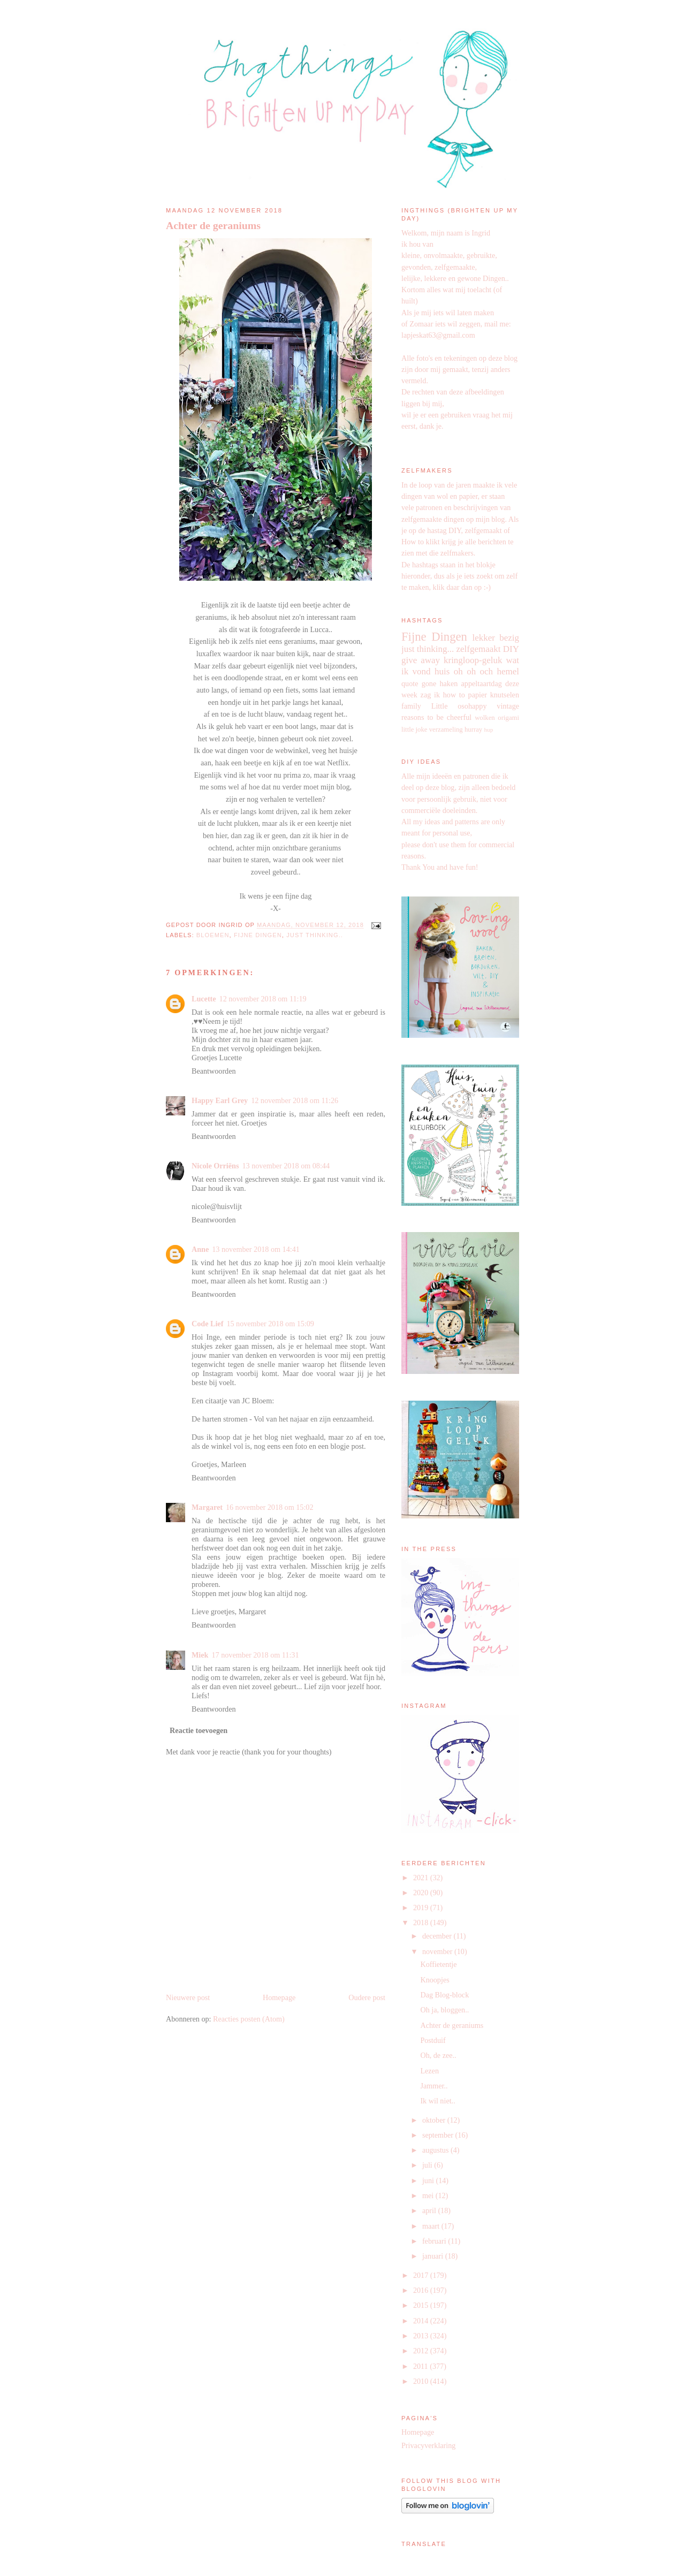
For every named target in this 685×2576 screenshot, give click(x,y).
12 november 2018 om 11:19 (263, 998)
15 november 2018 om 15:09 (270, 1323)
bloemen (213, 935)
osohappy (472, 706)
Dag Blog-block (444, 1994)
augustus (436, 2150)
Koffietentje (438, 1964)
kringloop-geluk (473, 660)
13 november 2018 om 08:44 (286, 1165)
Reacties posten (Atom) (249, 2019)
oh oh (465, 671)
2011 (421, 2366)
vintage (508, 706)
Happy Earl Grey (220, 1100)
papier (477, 694)
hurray (473, 729)
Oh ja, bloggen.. (444, 2009)
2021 (421, 1877)
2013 (421, 2335)
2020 (421, 1892)
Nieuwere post (188, 1997)
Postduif (432, 2040)
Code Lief (207, 1323)
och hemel (499, 671)
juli (428, 2165)
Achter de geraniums (213, 225)
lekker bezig (496, 638)
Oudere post (366, 1997)
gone (429, 683)
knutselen (504, 694)
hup (488, 729)
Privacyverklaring (428, 2445)
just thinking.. (314, 935)
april (430, 2210)
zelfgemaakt (478, 649)
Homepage (279, 1997)
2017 (421, 2275)
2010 (421, 2381)
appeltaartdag (481, 683)
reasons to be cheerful (436, 717)
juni (429, 2180)
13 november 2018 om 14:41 (256, 1249)
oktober (434, 2120)
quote (409, 683)
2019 (421, 1907)
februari (435, 2241)
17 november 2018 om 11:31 (255, 1655)
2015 (421, 2305)
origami (508, 717)
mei (429, 2195)
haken (448, 683)
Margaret (207, 1507)
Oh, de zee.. (438, 2055)
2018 (421, 1922)
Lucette (204, 998)
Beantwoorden (214, 1071)
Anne (200, 1249)
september (438, 2135)
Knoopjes (434, 1979)
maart (432, 2226)
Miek (200, 1655)
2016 (421, 2290)
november (438, 1951)
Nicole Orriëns (215, 1165)
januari (433, 2256)
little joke (414, 729)
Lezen (429, 2070)
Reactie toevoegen (198, 1730)
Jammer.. (433, 2085)
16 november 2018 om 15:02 (270, 1507)
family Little (424, 706)
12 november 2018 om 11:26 (294, 1100)
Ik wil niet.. (437, 2100)
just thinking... (427, 649)
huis (442, 671)
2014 (421, 2320)
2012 (421, 2350)
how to (454, 694)
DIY (511, 649)
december (438, 1936)
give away (420, 660)
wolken (485, 717)
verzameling (446, 729)
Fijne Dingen (258, 935)
